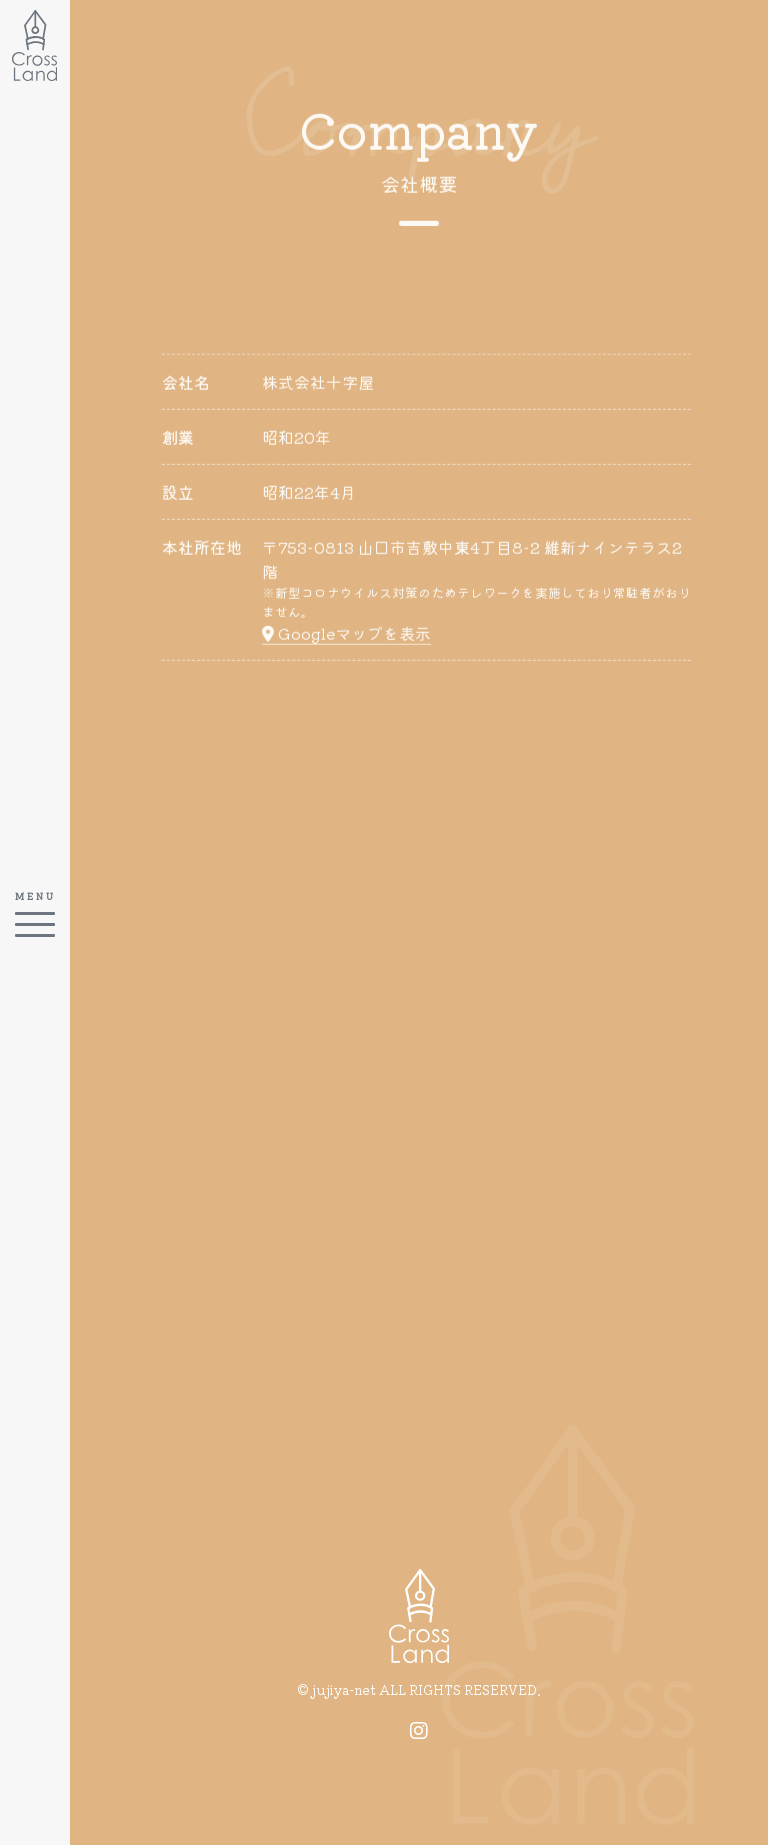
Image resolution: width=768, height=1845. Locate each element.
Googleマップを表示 (346, 637)
